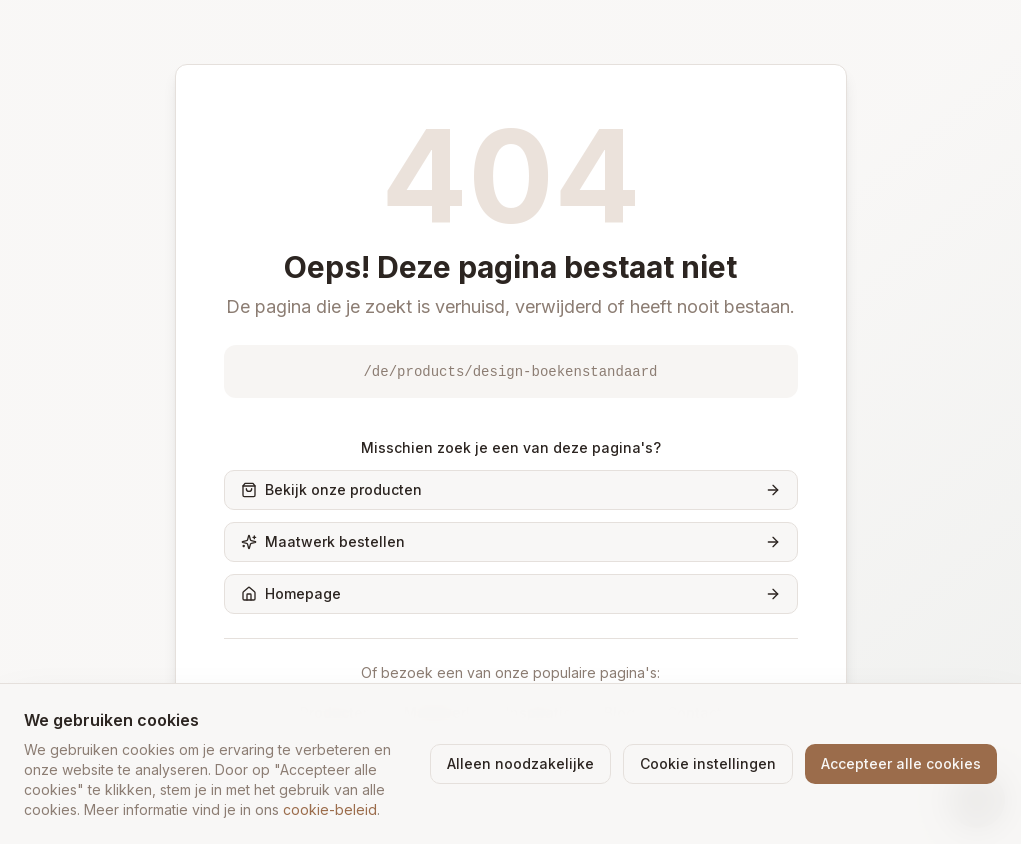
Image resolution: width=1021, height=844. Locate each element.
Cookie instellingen (708, 763)
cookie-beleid (330, 809)
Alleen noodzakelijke (520, 763)
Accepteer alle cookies (901, 763)
